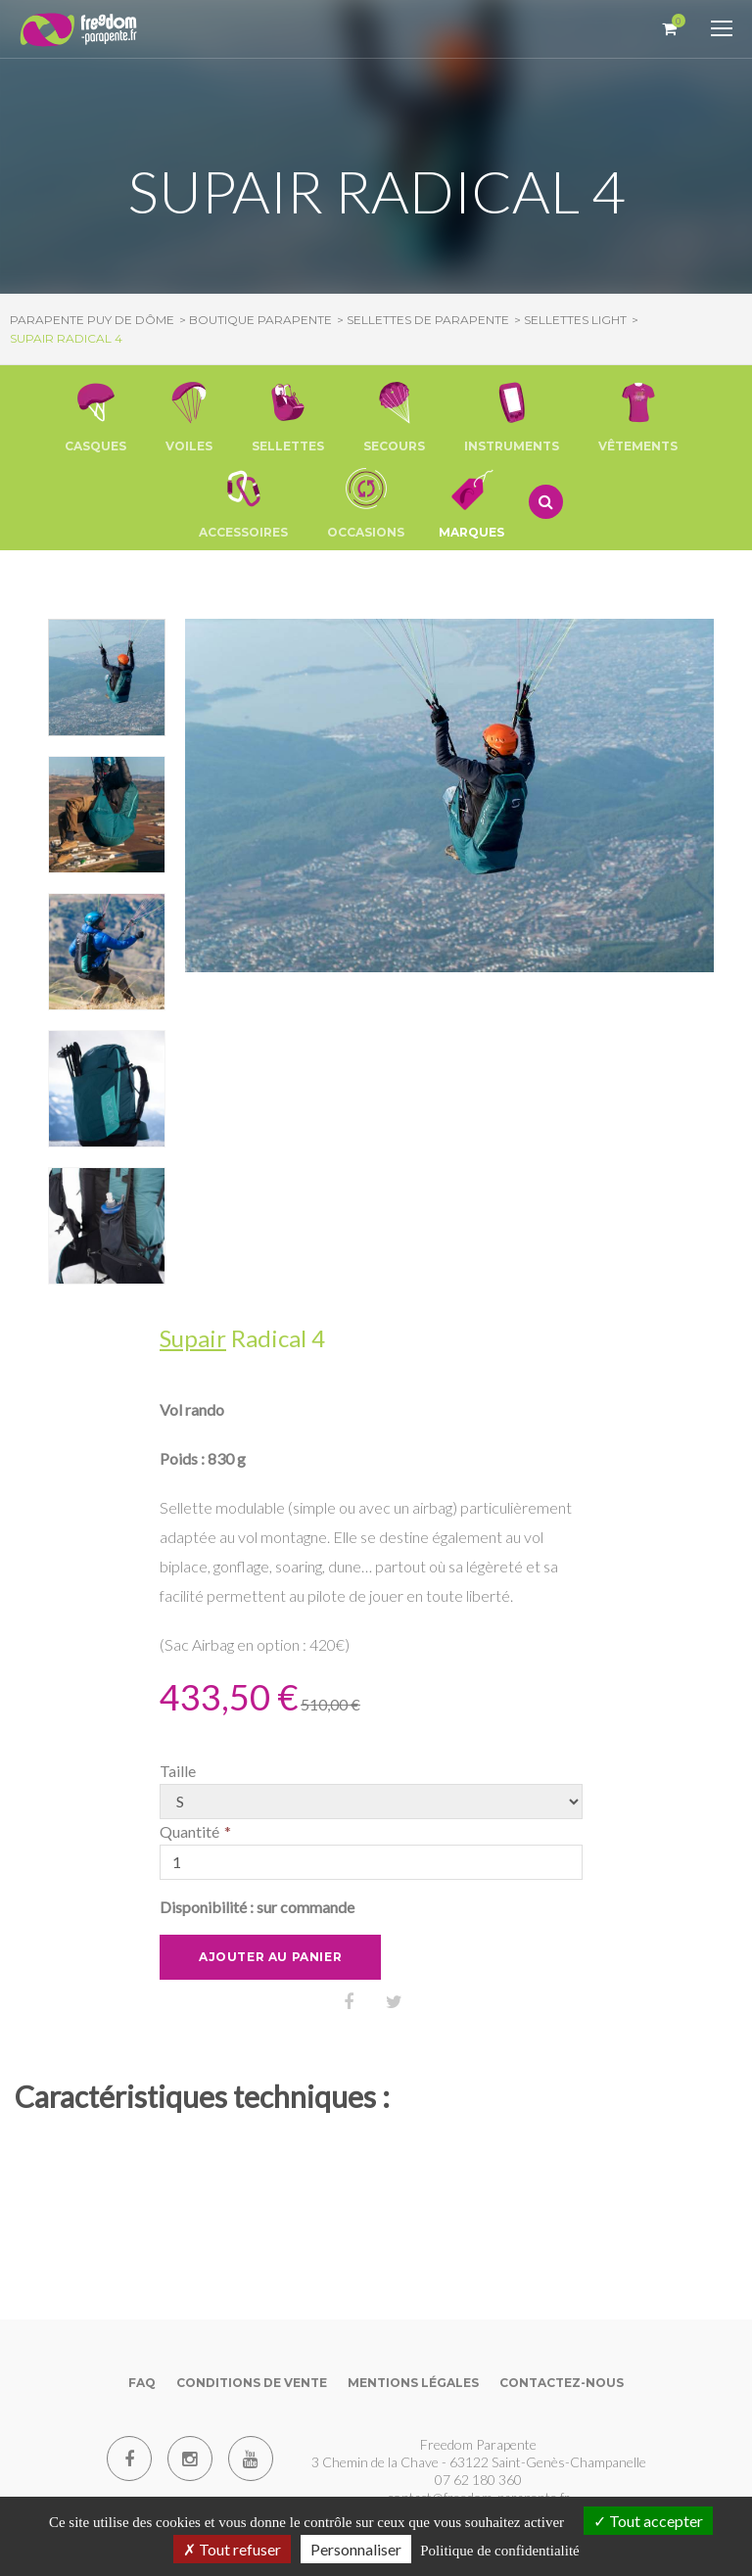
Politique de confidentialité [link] (499, 2550)
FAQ (142, 2382)
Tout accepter (648, 2520)
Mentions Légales (413, 2382)
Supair (193, 1338)
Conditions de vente (251, 2382)
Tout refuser (232, 2549)
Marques (471, 501)
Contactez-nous (561, 2382)
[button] (95, 416)
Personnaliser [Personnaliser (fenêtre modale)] (355, 2549)
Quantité (189, 1831)
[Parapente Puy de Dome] (78, 31)
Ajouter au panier (270, 1956)
